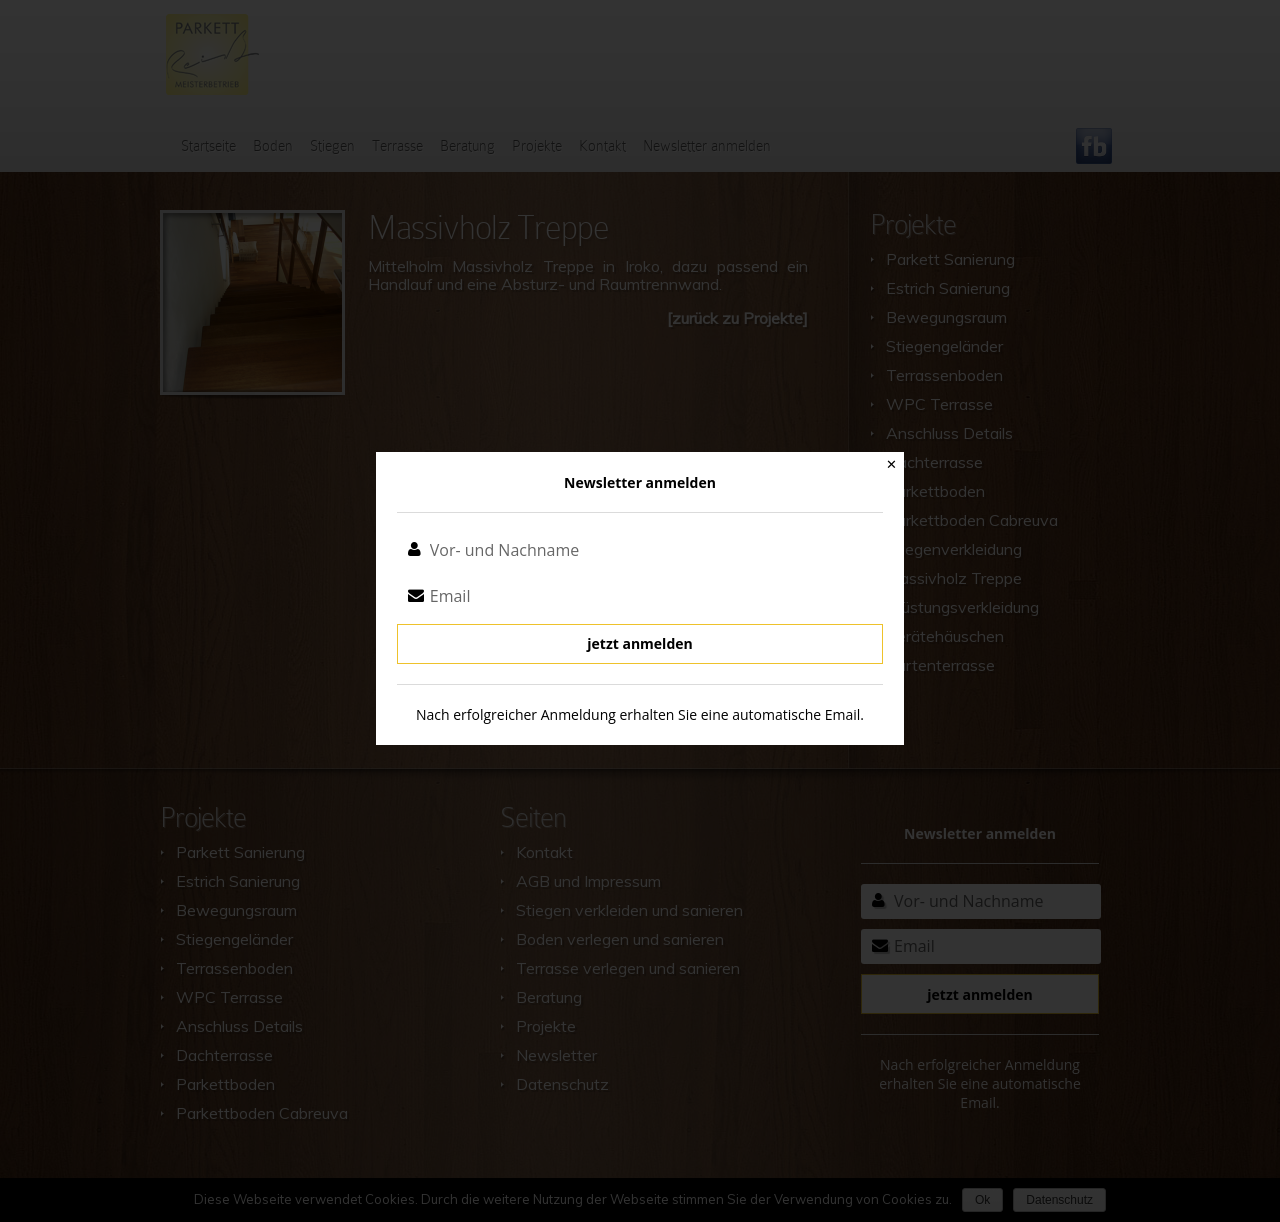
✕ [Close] (891, 464)
